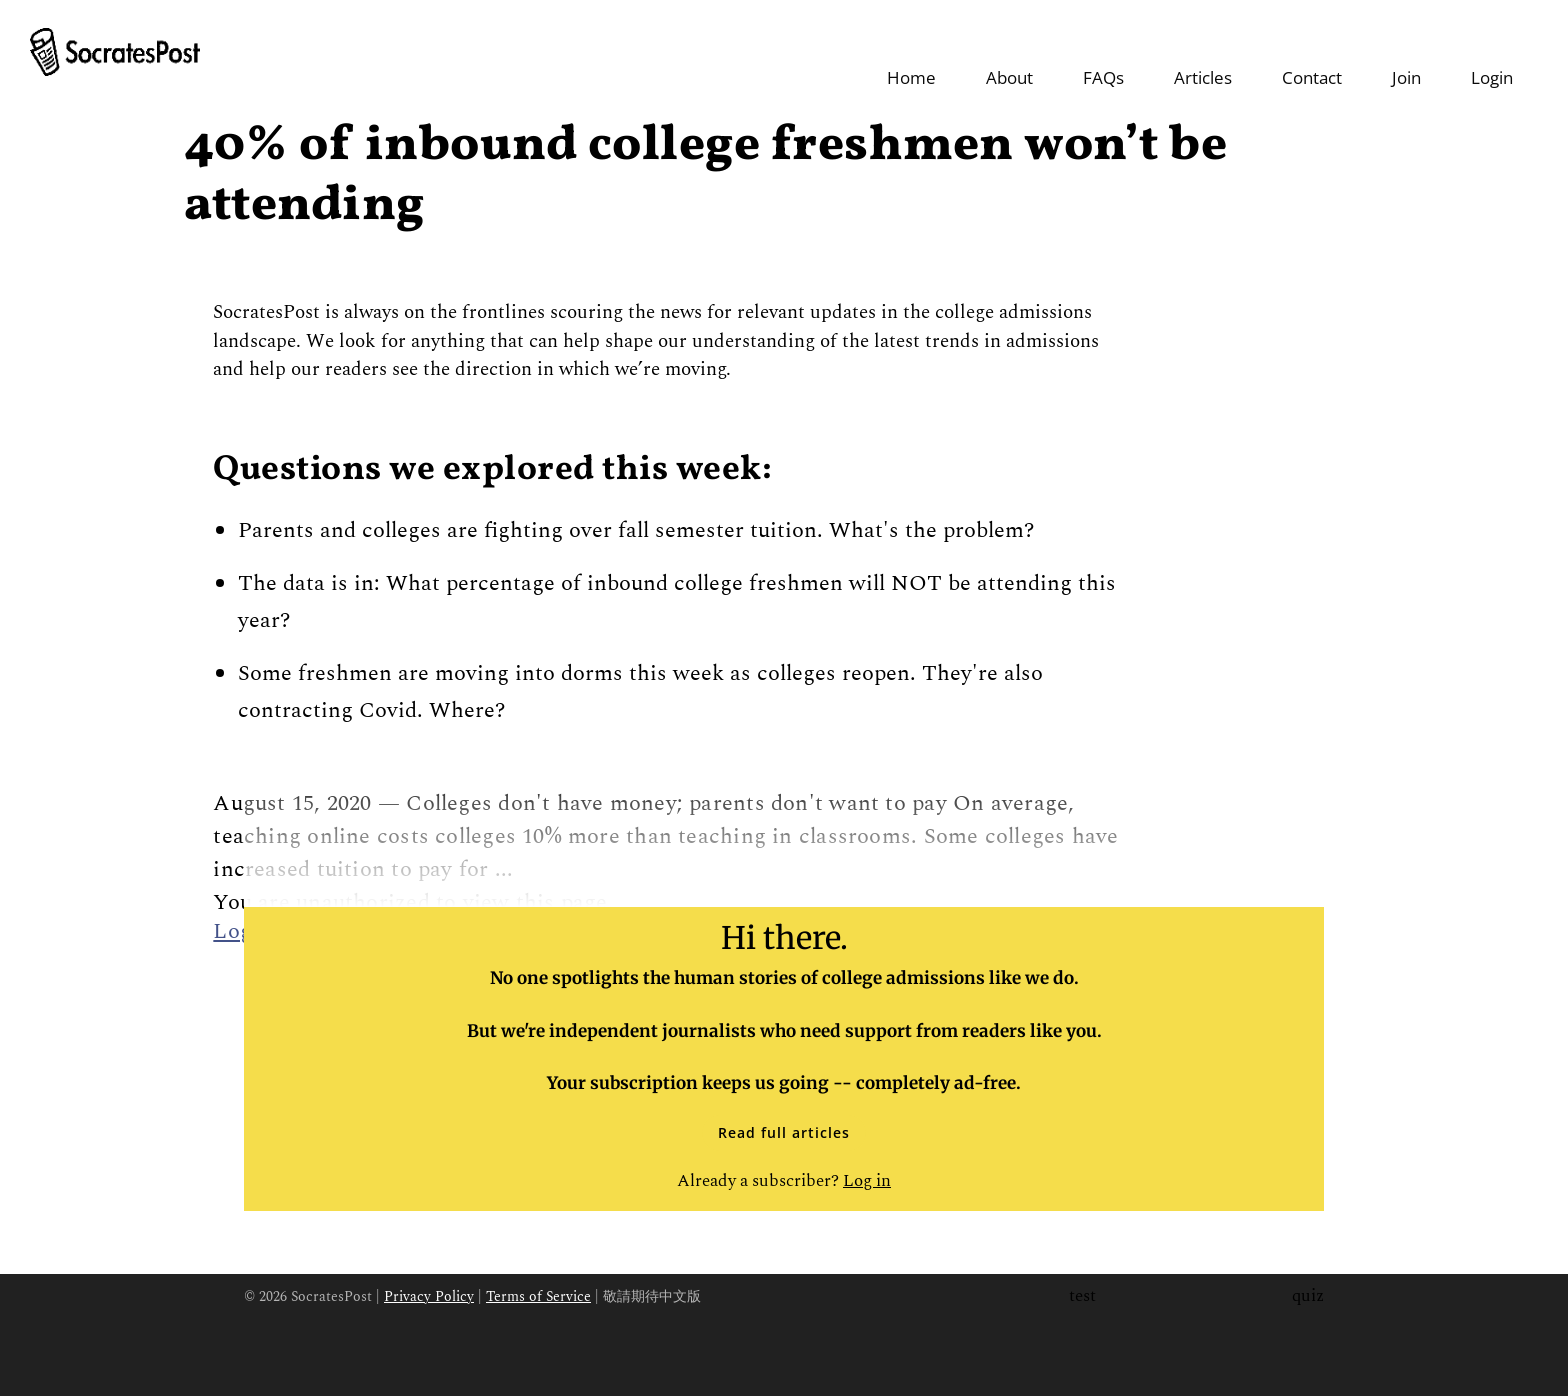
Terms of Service (538, 1290)
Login (1492, 54)
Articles (1203, 54)
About (1009, 54)
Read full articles (784, 1125)
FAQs (1103, 54)
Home (911, 54)
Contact (1312, 54)
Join (1406, 54)
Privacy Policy (429, 1290)
